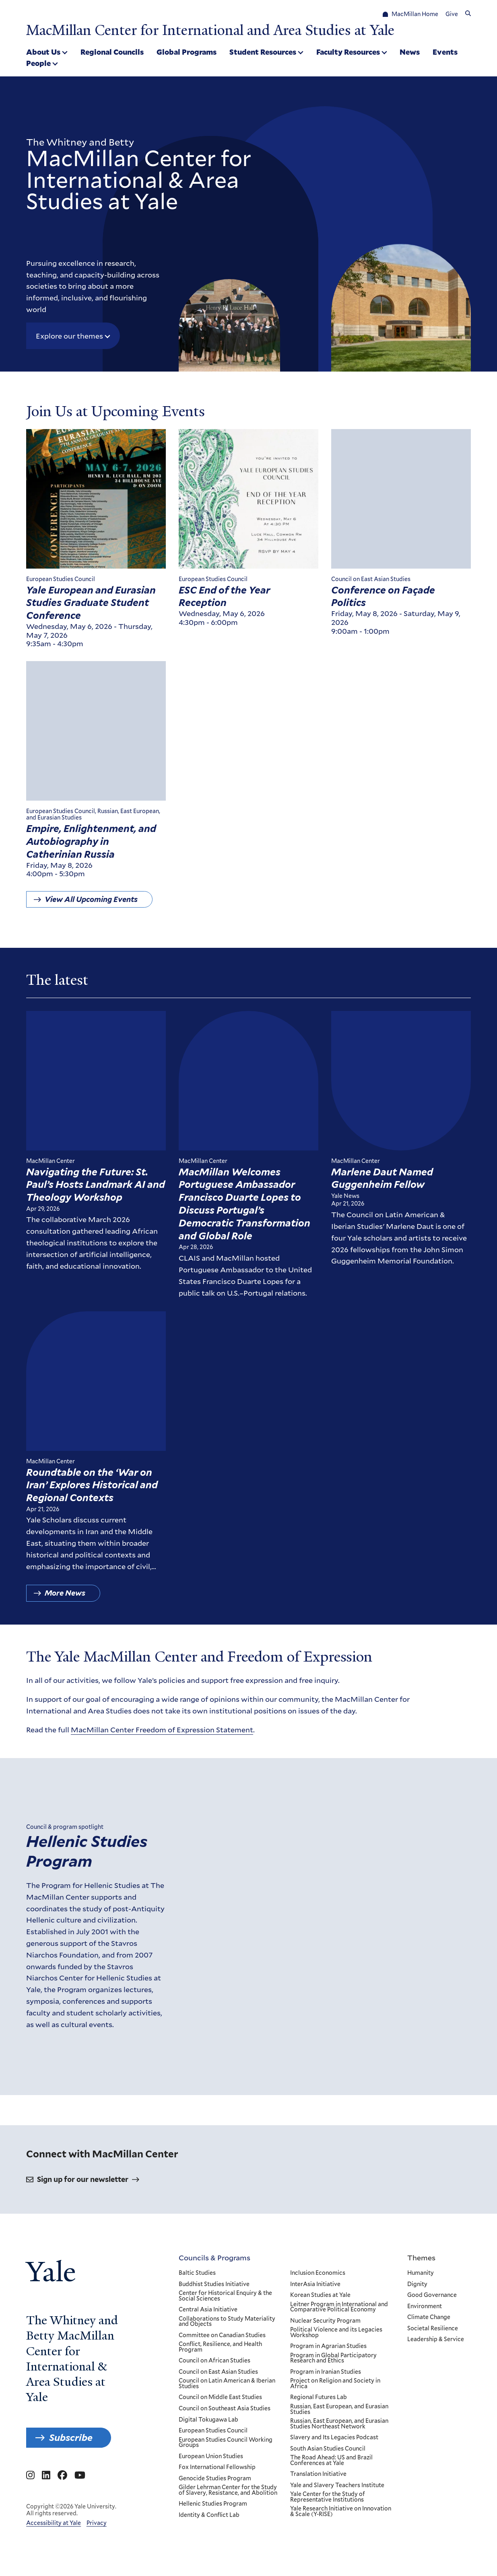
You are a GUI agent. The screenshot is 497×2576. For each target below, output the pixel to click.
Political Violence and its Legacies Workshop (336, 2428)
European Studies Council (213, 2526)
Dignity (417, 2380)
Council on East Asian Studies (218, 2468)
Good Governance (432, 2391)
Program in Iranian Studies (325, 2468)
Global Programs (187, 51)
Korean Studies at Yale (320, 2391)
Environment (424, 2402)
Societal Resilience (432, 2424)
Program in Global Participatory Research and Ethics (333, 2454)
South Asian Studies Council (327, 2544)
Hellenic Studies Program (87, 1910)
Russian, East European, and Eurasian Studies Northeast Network (339, 2519)
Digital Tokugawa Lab (208, 2515)
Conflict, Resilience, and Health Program (220, 2442)
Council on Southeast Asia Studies (224, 2504)
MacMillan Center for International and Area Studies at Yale (210, 30)
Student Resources (262, 51)
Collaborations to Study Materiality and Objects (227, 2417)
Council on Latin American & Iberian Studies (227, 2479)
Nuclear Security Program (325, 2417)
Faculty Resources (348, 51)
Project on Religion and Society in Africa (335, 2479)
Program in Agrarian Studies (328, 2442)
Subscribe (71, 2533)
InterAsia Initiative (315, 2380)
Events (445, 51)
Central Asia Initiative (208, 2405)
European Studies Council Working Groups (225, 2538)
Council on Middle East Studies (220, 2493)
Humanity (420, 2369)
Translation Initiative (318, 2570)
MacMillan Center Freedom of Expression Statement (162, 1735)
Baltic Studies (197, 2369)
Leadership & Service (435, 2435)
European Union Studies (211, 2552)
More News (65, 1598)
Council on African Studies (214, 2456)
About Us (43, 51)
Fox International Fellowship (217, 2563)
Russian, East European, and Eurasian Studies (339, 2505)
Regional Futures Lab (318, 2493)
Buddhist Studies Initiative (214, 2380)
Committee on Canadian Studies (222, 2431)
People (38, 63)
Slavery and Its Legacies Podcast (334, 2533)
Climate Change (428, 2413)
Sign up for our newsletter (82, 2275)
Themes (421, 2353)
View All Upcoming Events (91, 904)
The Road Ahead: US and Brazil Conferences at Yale (331, 2556)
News (410, 51)
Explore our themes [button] (69, 336)
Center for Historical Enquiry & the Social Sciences (225, 2391)
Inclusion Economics (317, 2369)
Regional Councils (112, 51)
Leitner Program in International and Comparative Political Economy (339, 2402)
